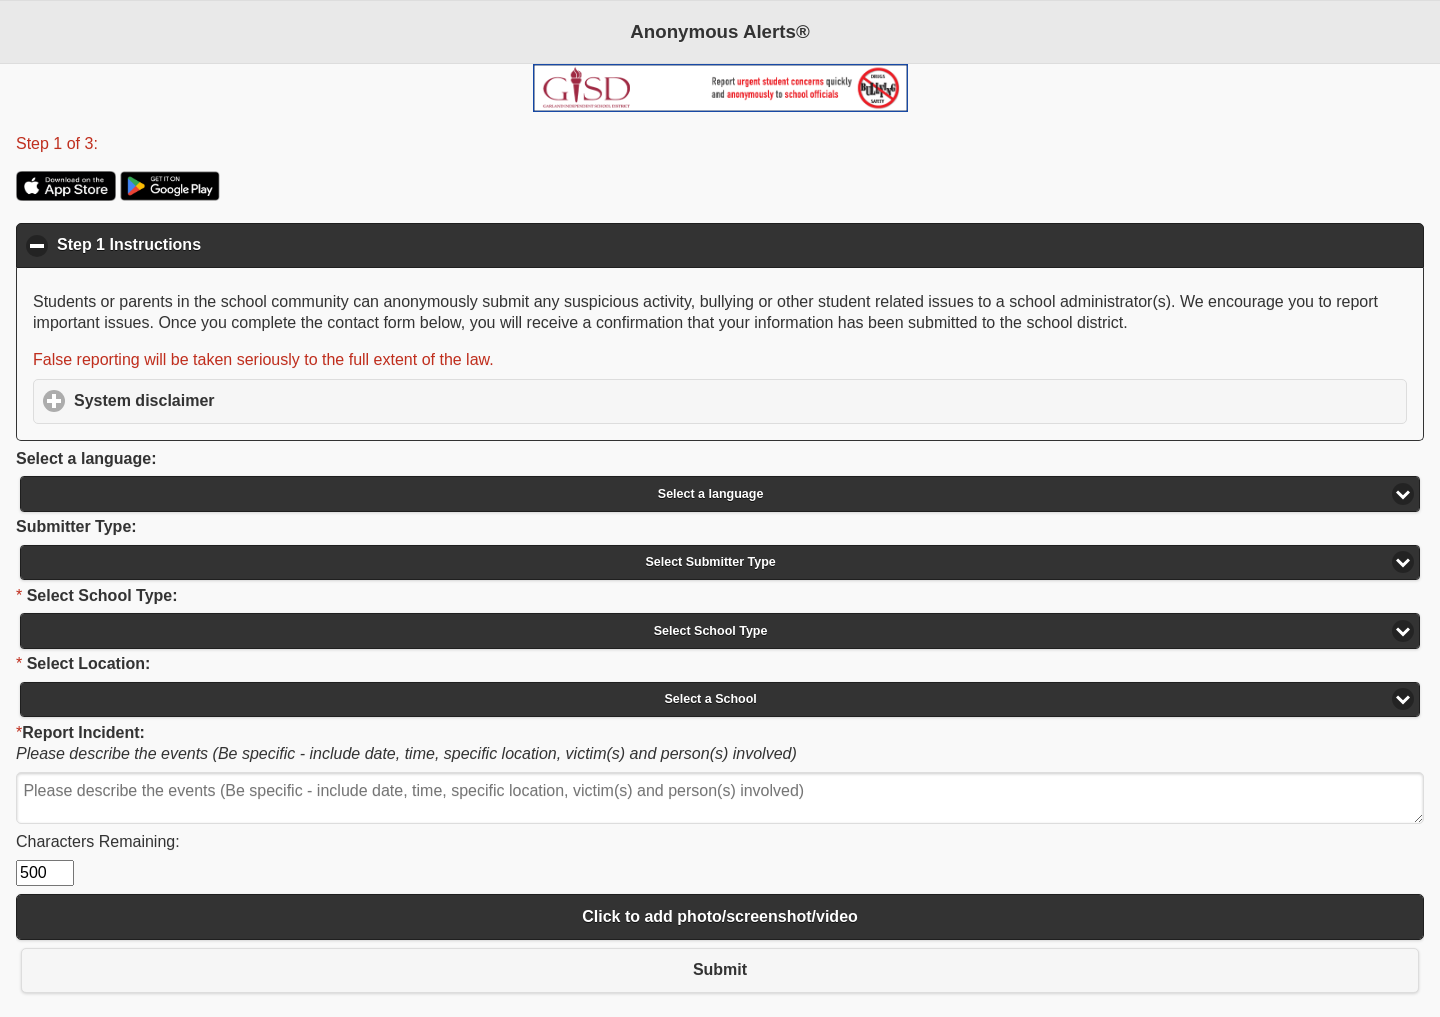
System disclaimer (237, 400)
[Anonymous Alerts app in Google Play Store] (170, 195)
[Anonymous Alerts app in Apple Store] (66, 195)
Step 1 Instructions (226, 244)
